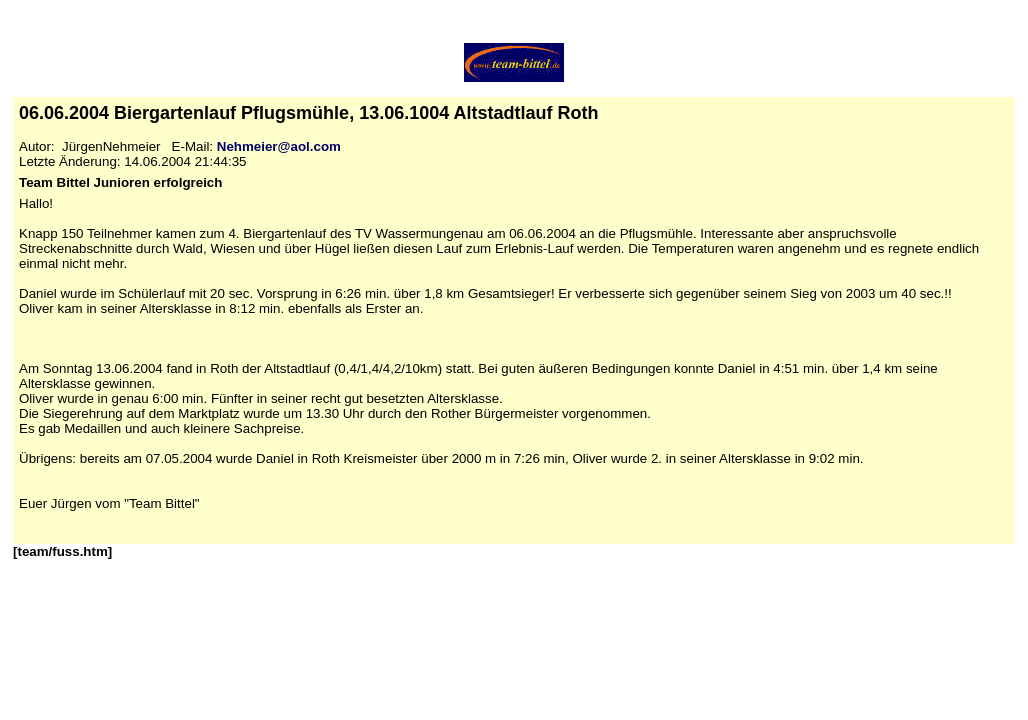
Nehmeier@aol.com (279, 146)
